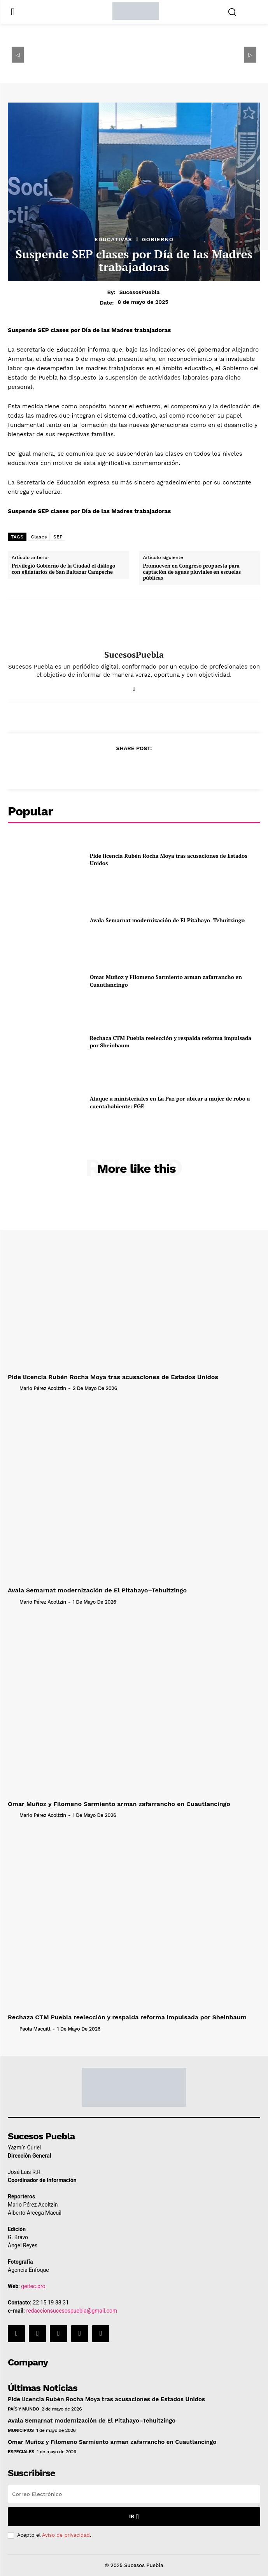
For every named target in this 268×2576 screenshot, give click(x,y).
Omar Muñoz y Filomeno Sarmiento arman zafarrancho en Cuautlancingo (119, 1804)
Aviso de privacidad (66, 2535)
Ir (134, 2516)
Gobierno (157, 239)
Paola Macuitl (34, 2029)
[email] (134, 2494)
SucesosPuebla (139, 292)
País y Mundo (23, 2409)
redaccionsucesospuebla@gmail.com (71, 2311)
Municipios (21, 2430)
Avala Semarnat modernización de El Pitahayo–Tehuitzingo (167, 920)
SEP (58, 537)
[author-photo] (13, 1388)
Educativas (113, 239)
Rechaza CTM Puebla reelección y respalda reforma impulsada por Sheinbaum (170, 1041)
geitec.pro (33, 2286)
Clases (39, 537)
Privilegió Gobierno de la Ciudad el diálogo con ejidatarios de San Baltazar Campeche (64, 569)
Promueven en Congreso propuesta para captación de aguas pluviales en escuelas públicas (192, 572)
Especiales (21, 2451)
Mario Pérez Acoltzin (42, 1388)
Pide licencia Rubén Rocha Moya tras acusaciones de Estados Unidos (113, 1377)
